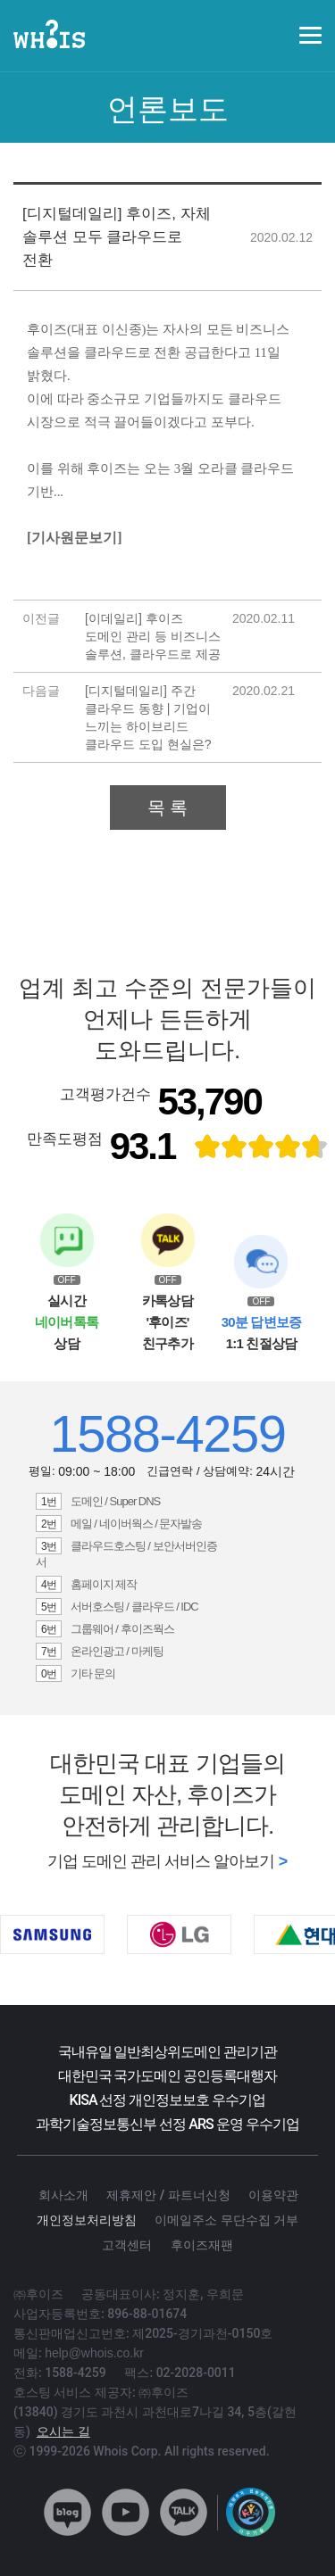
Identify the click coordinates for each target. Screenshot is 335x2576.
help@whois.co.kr (94, 2353)
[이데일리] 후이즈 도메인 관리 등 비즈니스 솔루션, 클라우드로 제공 (153, 636)
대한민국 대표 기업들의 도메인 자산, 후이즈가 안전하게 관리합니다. (167, 1794)
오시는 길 (63, 2431)
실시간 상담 (66, 1322)
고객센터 (127, 2245)
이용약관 (273, 2195)
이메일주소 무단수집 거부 (226, 2220)
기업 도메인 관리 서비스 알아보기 (160, 1861)
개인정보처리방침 (87, 2220)
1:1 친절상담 (261, 1332)
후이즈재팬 (202, 2245)
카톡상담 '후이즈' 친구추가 (167, 1322)
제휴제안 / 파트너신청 (168, 2195)
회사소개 (63, 2195)
